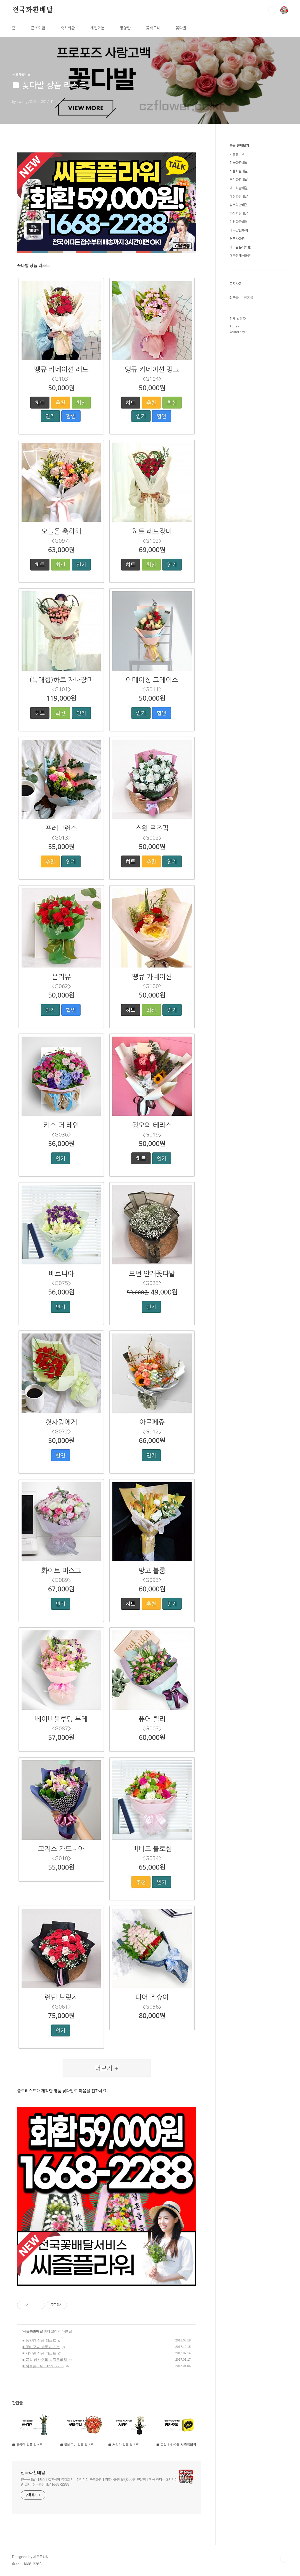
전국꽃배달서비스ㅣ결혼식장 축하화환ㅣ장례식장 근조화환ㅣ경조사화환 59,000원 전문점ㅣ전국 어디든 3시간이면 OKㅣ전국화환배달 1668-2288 (99, 2482)
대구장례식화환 (240, 255)
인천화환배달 (238, 222)
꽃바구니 (153, 28)
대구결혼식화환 (240, 247)
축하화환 (68, 28)
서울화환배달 (33, 2331)
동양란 (125, 28)
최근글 (234, 298)
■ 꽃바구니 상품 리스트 (41, 2347)
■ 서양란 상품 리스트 (39, 2353)
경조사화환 (237, 239)
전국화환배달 (32, 10)
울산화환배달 (238, 213)
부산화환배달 (238, 180)
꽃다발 (181, 28)
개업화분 (97, 28)
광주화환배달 (238, 205)
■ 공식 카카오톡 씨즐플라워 (45, 2360)
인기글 (248, 298)
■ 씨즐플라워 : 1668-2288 (43, 2366)
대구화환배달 (238, 188)
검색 (272, 10)
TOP (284, 2559)
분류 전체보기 (239, 145)
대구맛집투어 (238, 230)
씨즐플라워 (237, 154)
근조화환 (38, 28)
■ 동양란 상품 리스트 (39, 2340)
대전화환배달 (238, 196)
